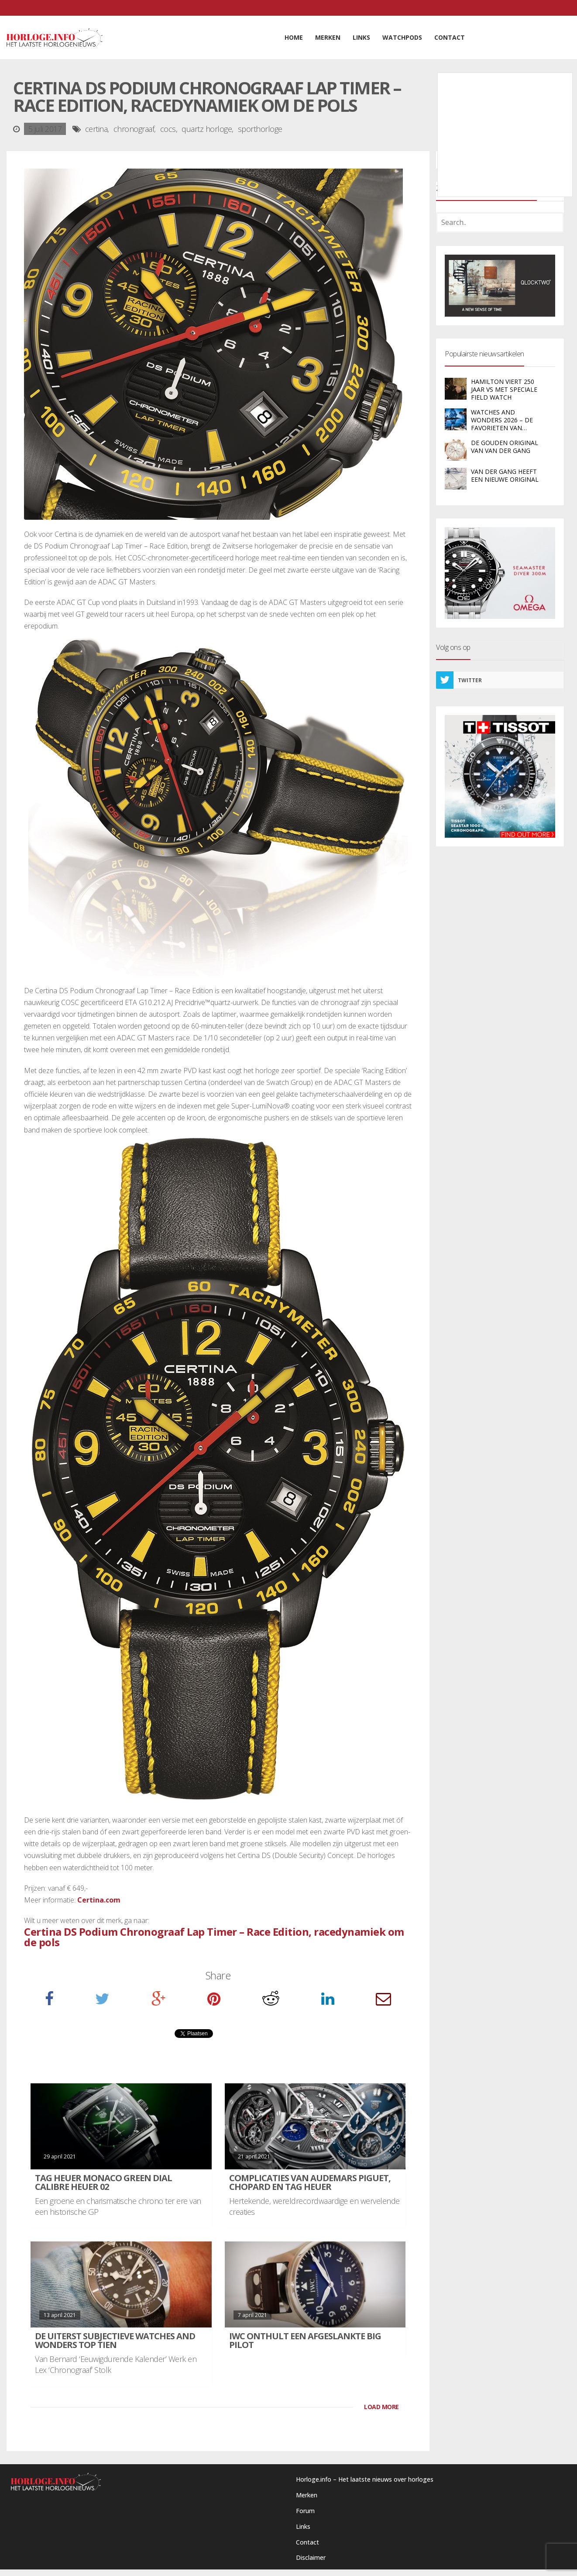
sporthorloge (260, 129)
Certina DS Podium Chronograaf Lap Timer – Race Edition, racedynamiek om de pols (214, 1936)
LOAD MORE (381, 2407)
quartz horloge (207, 129)
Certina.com (98, 1900)
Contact (307, 2542)
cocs (168, 129)
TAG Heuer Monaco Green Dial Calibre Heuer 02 (103, 2182)
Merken (306, 2495)
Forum (305, 2511)
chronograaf (134, 129)
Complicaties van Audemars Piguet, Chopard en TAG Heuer (310, 2182)
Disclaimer (311, 2557)
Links (303, 2526)
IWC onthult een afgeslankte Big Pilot (305, 2340)
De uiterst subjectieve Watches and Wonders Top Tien (115, 2340)
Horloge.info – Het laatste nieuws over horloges (364, 2479)
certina (96, 129)
